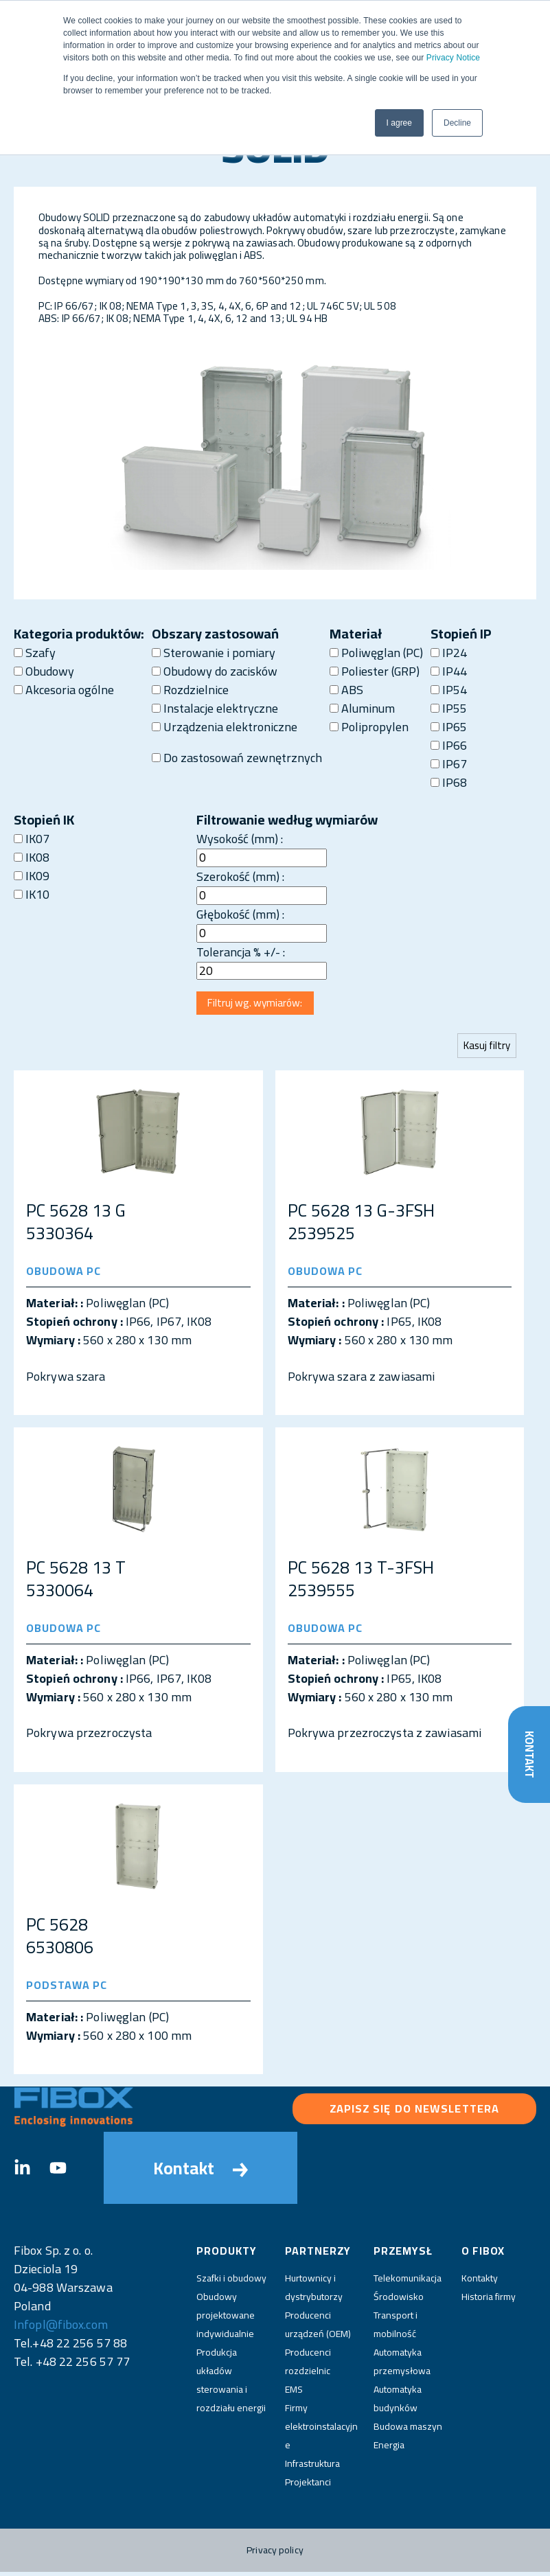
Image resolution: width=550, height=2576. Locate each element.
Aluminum (362, 708)
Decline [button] (457, 123)
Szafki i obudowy (231, 2282)
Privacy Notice (453, 57)
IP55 (449, 708)
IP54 (449, 689)
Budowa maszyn (408, 2430)
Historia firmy (488, 2301)
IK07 (31, 838)
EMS (294, 2393)
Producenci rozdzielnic (308, 2365)
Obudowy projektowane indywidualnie (225, 2319)
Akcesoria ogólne (64, 689)
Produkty (226, 2254)
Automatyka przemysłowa (402, 2365)
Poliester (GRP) (375, 671)
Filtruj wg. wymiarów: (259, 1004)
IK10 (31, 894)
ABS (346, 689)
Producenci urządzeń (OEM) (318, 2328)
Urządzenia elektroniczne (224, 726)
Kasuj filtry (485, 1049)
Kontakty (479, 2282)
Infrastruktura (312, 2467)
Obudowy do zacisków (214, 671)
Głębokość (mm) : (240, 914)
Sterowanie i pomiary (213, 652)
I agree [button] (399, 123)
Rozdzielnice (190, 689)
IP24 (449, 652)
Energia (389, 2449)
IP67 (449, 763)
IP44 (449, 671)
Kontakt (528, 1752)
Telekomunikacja (408, 2282)
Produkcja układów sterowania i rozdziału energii (231, 2384)
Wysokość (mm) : (239, 838)
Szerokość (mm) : (240, 876)
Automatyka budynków (398, 2402)
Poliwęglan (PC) (376, 652)
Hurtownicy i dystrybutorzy (314, 2291)
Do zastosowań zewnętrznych (237, 757)
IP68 (449, 782)
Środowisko (399, 2301)
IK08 (31, 857)
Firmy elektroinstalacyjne (321, 2430)
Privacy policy (275, 2554)
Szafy (35, 652)
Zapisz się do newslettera (415, 2112)
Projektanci (308, 2486)
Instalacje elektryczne (215, 708)
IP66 (449, 745)
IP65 (449, 726)
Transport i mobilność (395, 2328)
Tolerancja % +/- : (240, 952)
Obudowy (44, 671)
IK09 (31, 875)
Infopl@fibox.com (61, 2327)
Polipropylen (369, 726)
